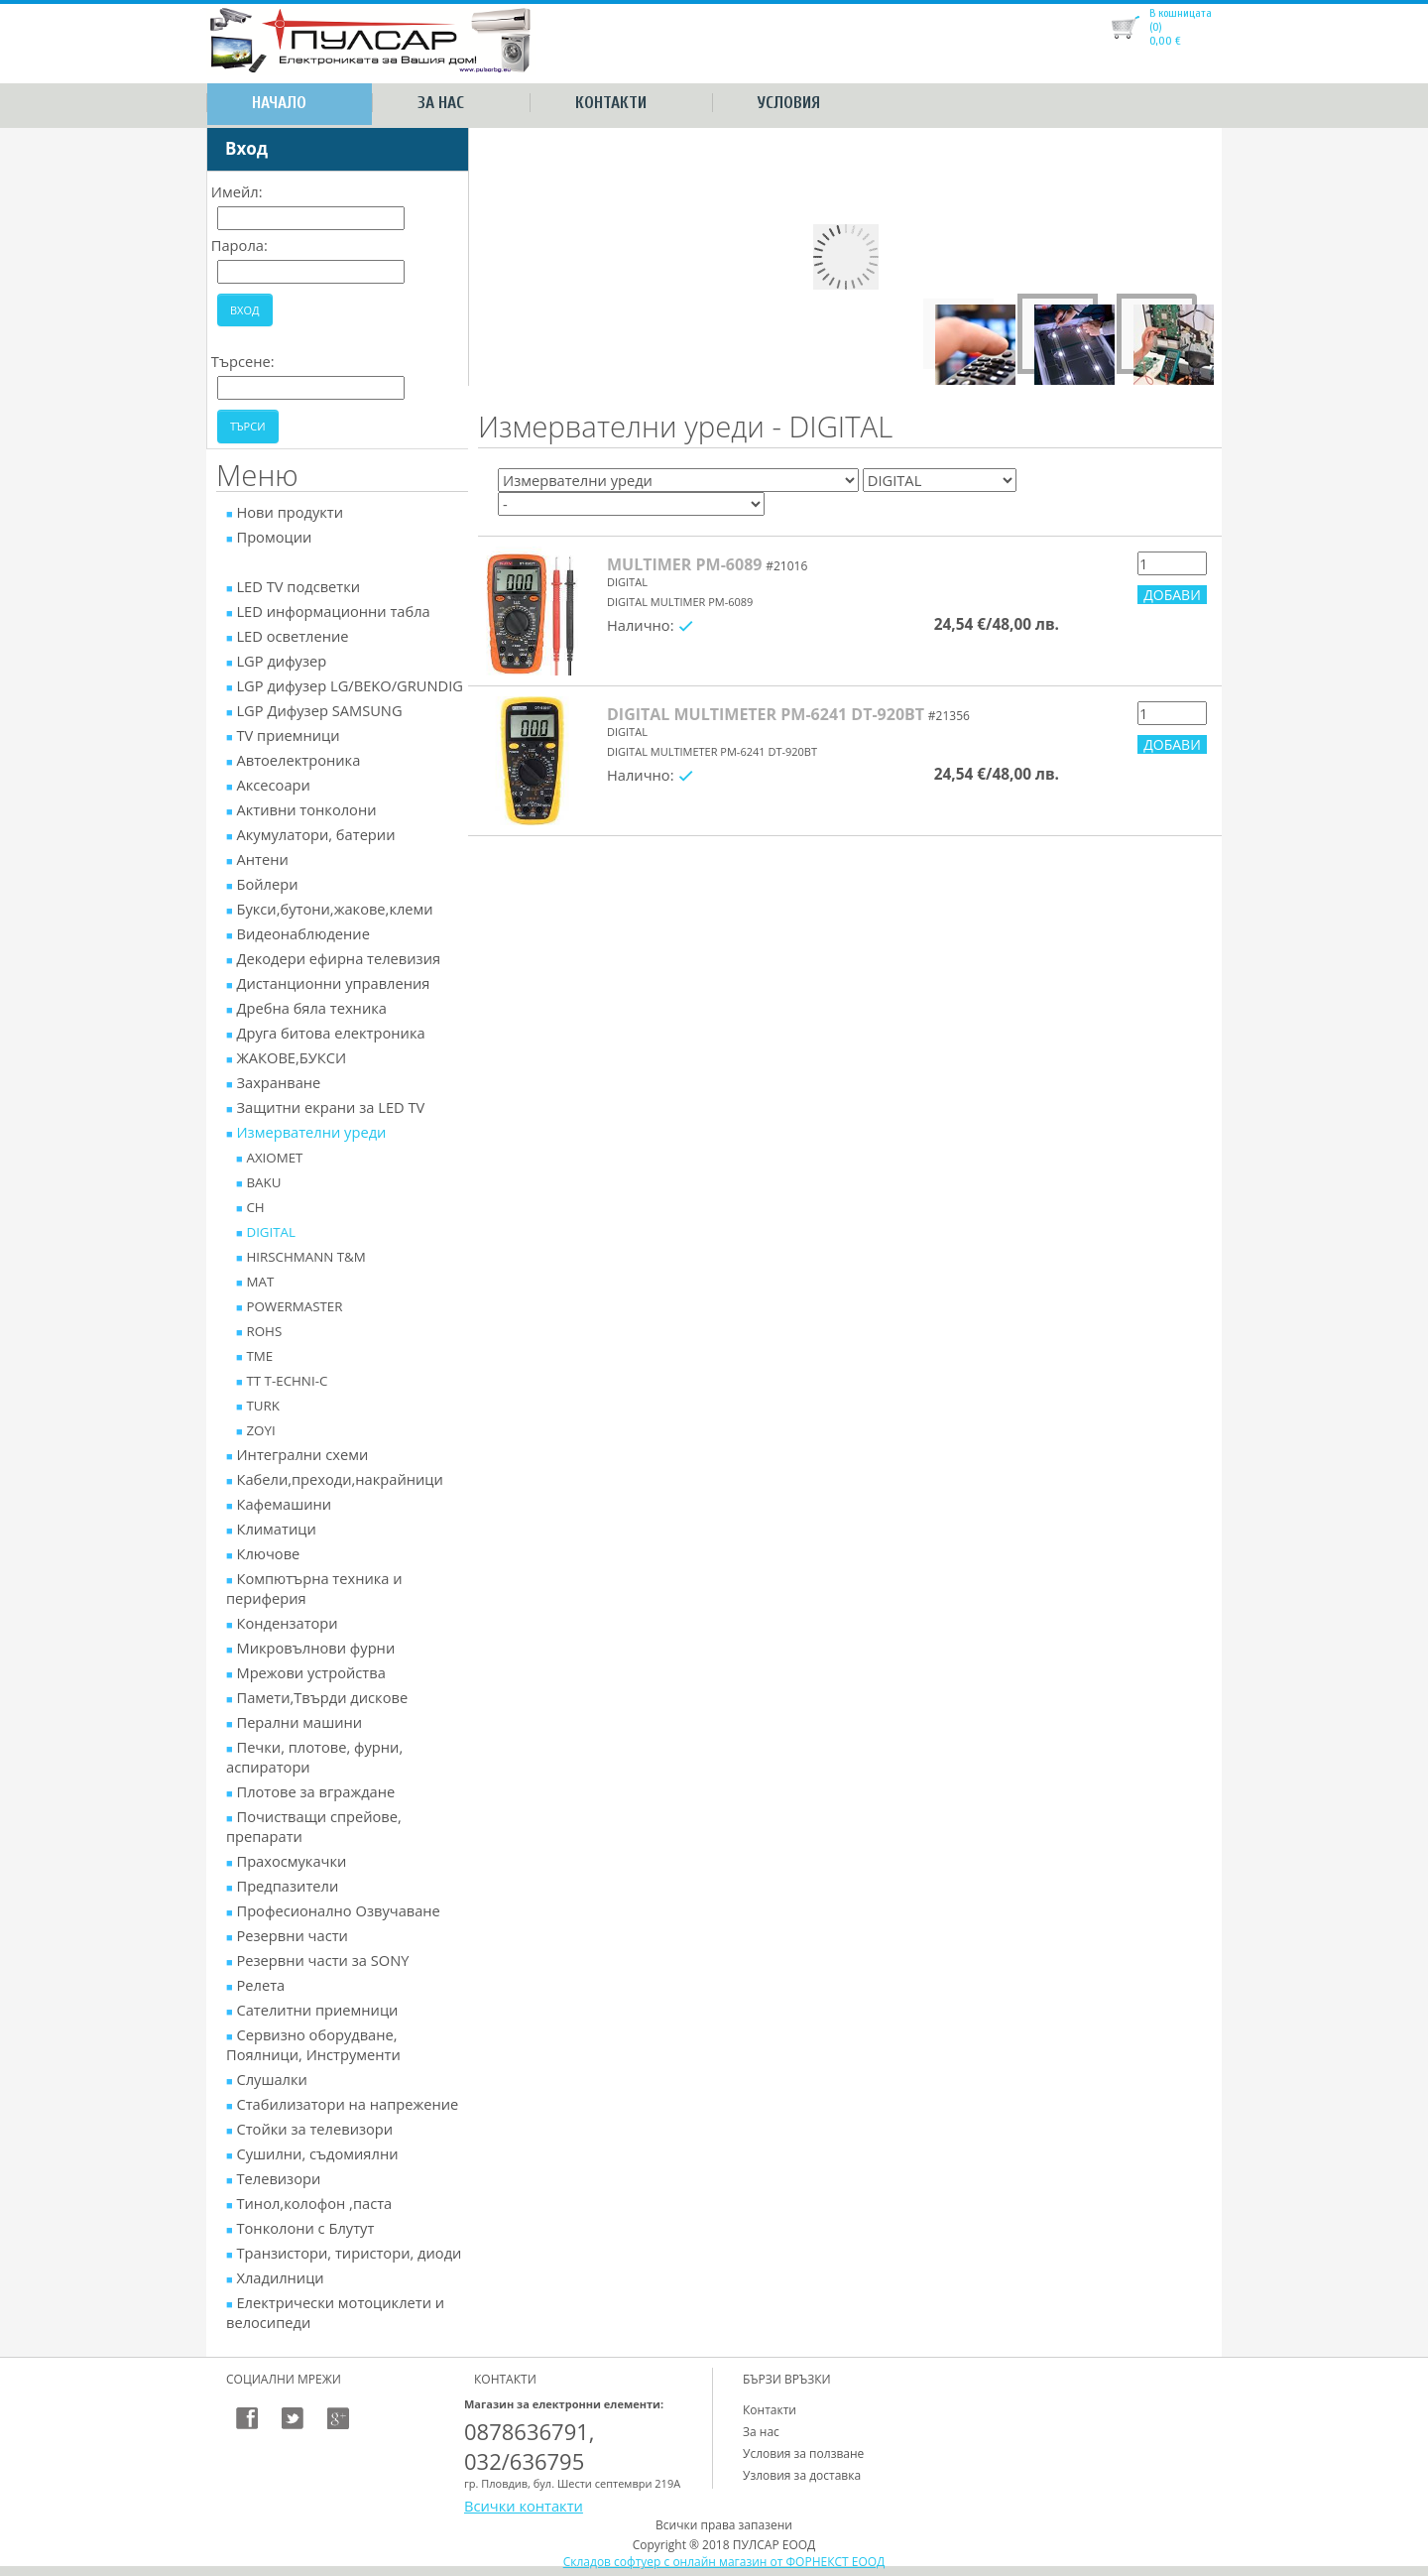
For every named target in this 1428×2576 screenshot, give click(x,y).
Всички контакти (523, 2505)
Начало (279, 102)
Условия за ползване (803, 2453)
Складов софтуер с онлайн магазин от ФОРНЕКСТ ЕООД (724, 2561)
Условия (789, 102)
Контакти (611, 102)
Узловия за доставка (802, 2475)
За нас (440, 102)
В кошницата (1180, 13)
